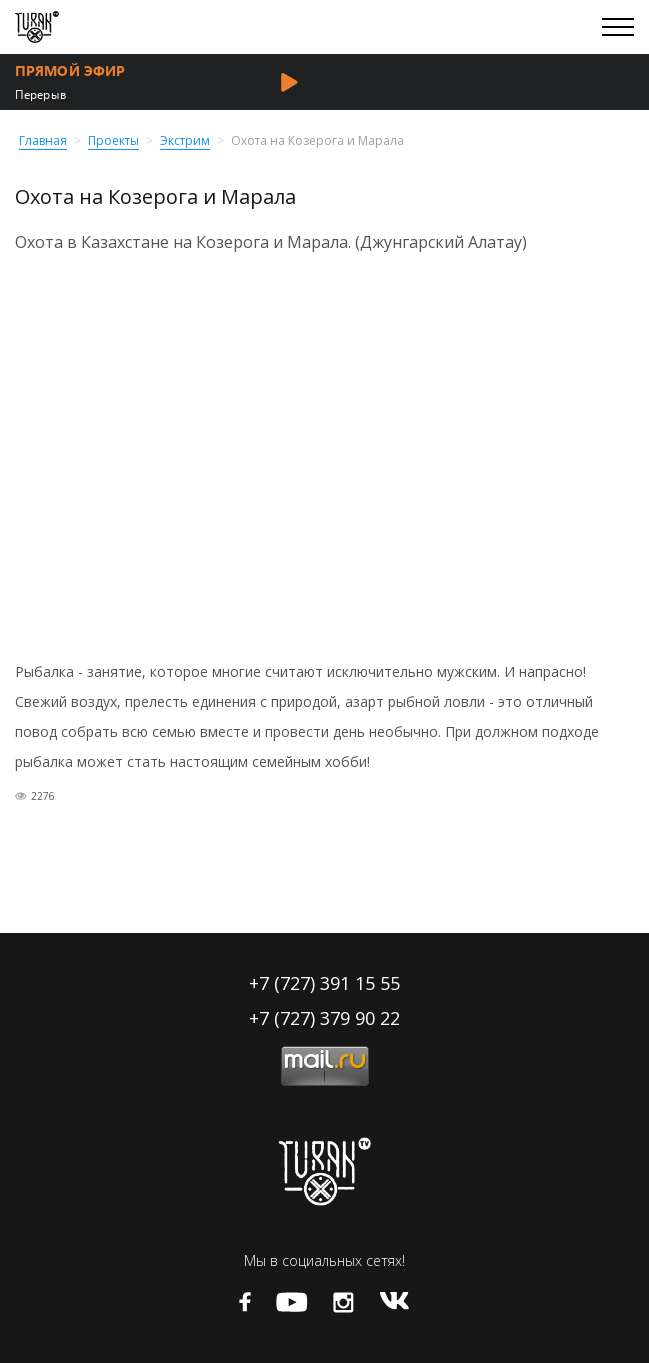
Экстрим (185, 141)
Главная (43, 141)
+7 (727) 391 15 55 (324, 983)
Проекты (113, 141)
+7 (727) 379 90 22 (324, 1018)
